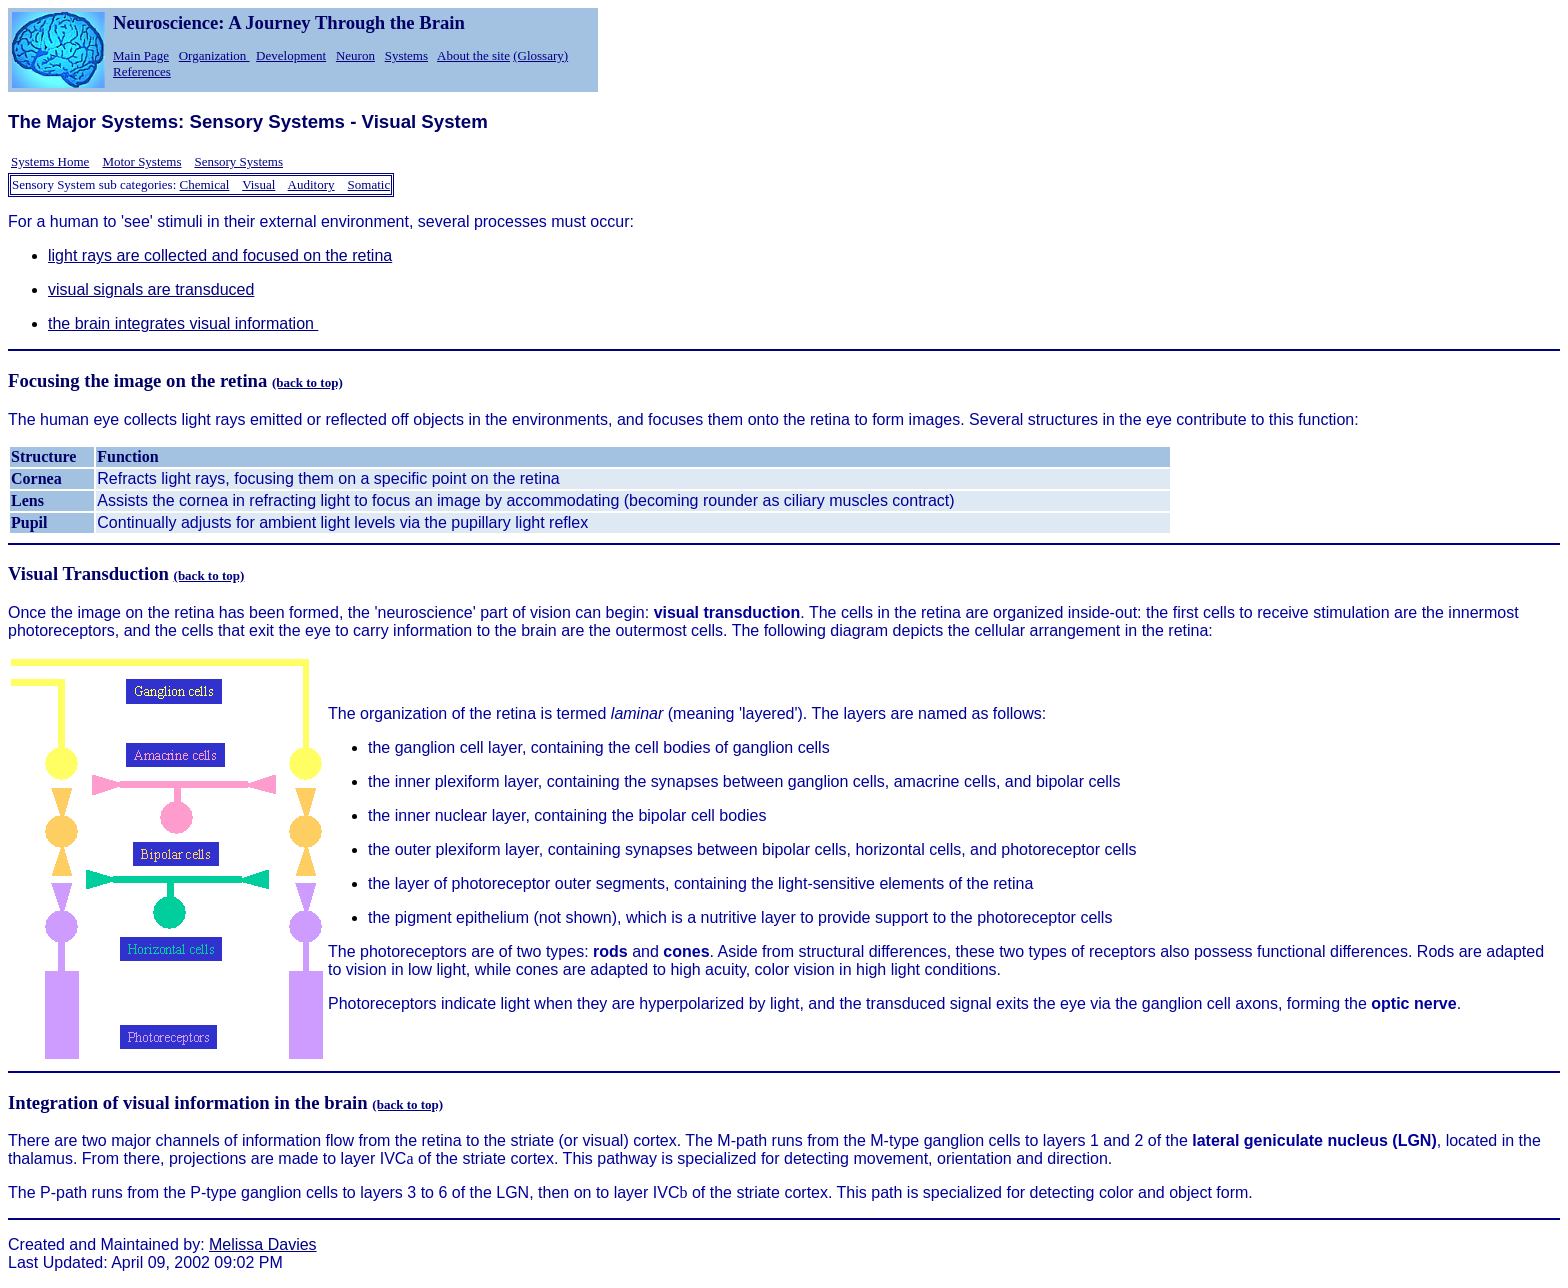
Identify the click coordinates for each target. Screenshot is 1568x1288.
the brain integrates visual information (183, 323)
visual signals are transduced (151, 289)
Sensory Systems (238, 161)
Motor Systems (141, 161)
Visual (258, 184)
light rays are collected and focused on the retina (220, 255)
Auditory (311, 184)
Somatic (369, 184)
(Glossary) (540, 55)
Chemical (205, 184)
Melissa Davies (263, 1244)
